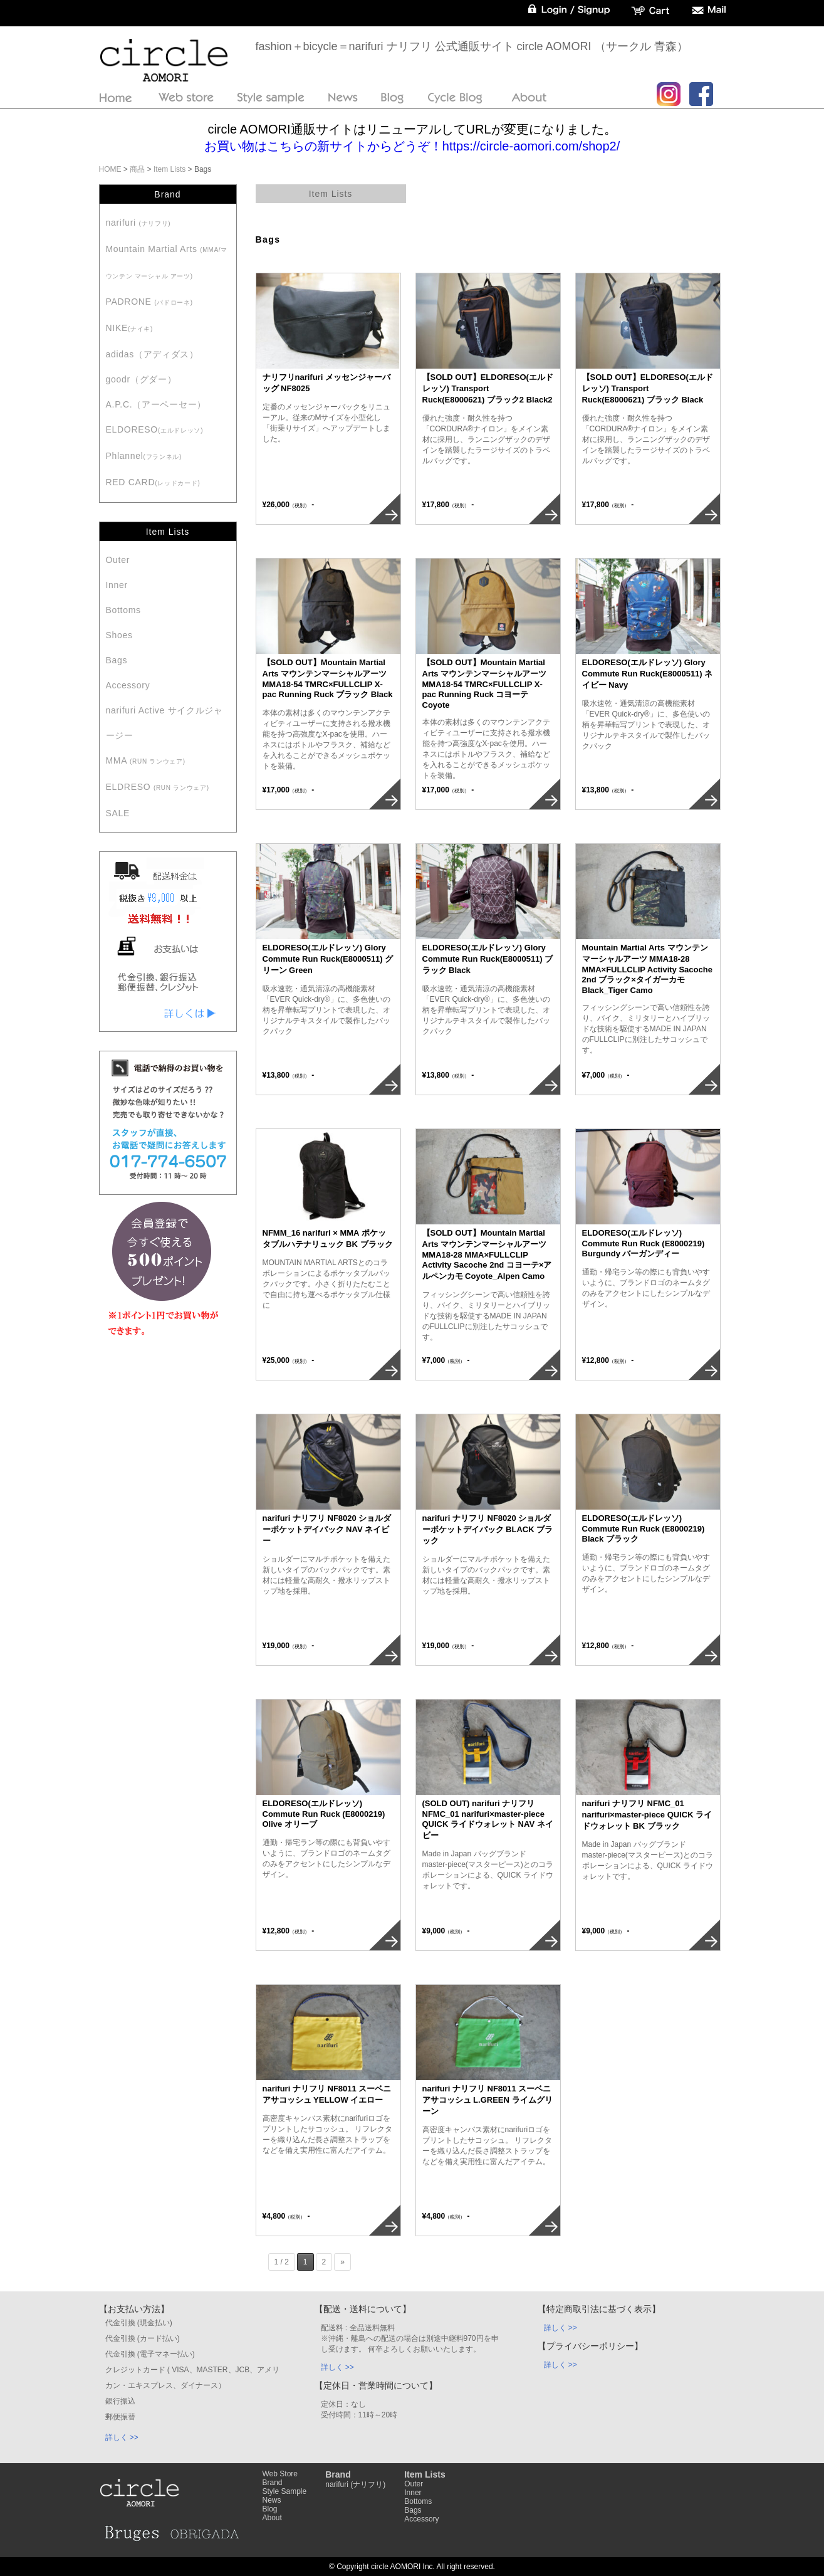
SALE (118, 813)
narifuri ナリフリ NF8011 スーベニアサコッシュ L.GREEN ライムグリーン (487, 2100)
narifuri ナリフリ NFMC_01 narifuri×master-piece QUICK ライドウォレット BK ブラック (647, 1815)
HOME (110, 169)
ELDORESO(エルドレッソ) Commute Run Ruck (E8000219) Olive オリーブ (324, 1814)
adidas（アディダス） (152, 354)
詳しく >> (121, 2437)
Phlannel (144, 456)
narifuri (138, 223)
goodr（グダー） (141, 379)
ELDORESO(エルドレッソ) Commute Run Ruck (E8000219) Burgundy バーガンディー (643, 1243)
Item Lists (169, 169)
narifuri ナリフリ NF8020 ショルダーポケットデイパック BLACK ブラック (487, 1529)
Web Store (280, 2473)
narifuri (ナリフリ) (355, 2484)
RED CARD (153, 482)
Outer (118, 560)
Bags (117, 660)
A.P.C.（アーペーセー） (156, 404)
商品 (137, 169)
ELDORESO (155, 429)
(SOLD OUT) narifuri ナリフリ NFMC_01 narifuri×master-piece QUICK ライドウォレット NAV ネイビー (487, 1819)
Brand (273, 2482)
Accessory (128, 685)
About (272, 2517)
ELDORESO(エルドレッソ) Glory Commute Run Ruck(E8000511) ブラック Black (487, 959)
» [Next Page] (342, 2262)
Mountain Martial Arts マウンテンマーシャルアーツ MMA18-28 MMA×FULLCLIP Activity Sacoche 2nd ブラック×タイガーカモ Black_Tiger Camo (647, 969)
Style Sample (285, 2491)
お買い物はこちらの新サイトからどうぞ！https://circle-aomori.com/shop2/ (412, 146)
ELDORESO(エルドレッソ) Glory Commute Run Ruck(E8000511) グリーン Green (328, 959)
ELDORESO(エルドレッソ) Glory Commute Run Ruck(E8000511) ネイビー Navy (647, 674)
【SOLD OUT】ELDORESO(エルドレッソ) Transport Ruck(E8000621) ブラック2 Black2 (487, 388)
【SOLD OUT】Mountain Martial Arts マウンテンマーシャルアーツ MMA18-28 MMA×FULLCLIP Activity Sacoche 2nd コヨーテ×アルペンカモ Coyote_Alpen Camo (487, 1254)
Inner (117, 585)
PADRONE (149, 302)
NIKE (130, 328)
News (272, 2500)
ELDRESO (157, 787)
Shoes (119, 635)
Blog (270, 2509)
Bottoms (123, 610)
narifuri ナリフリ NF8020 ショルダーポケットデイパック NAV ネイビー (327, 1529)
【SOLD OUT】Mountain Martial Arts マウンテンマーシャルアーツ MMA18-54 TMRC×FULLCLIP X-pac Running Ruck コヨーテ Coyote (484, 684)
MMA (145, 760)
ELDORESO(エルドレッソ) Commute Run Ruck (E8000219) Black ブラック (643, 1528)
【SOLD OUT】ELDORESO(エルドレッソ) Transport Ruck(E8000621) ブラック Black (647, 388)
